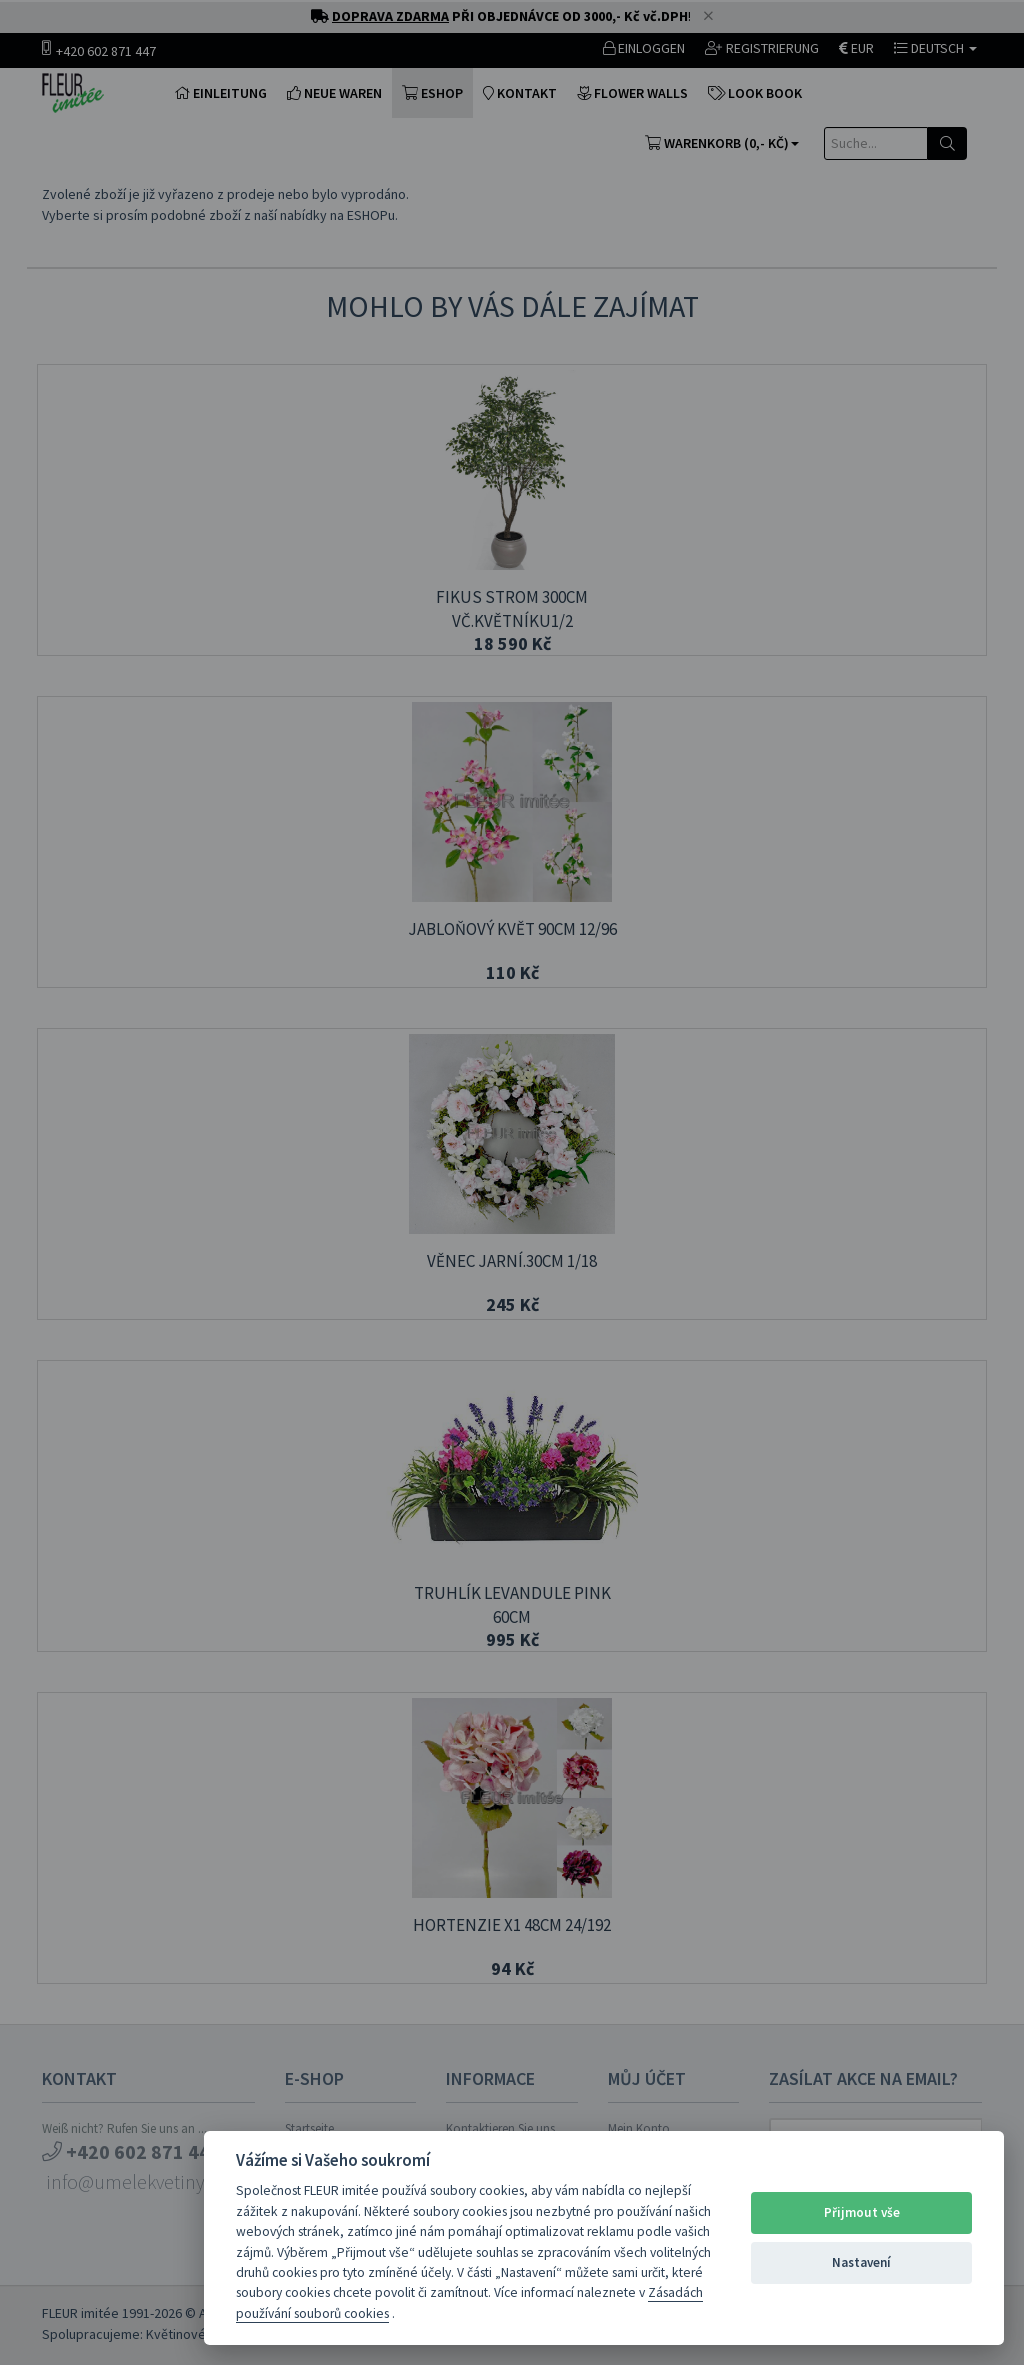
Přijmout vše (862, 2212)
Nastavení (861, 2262)
